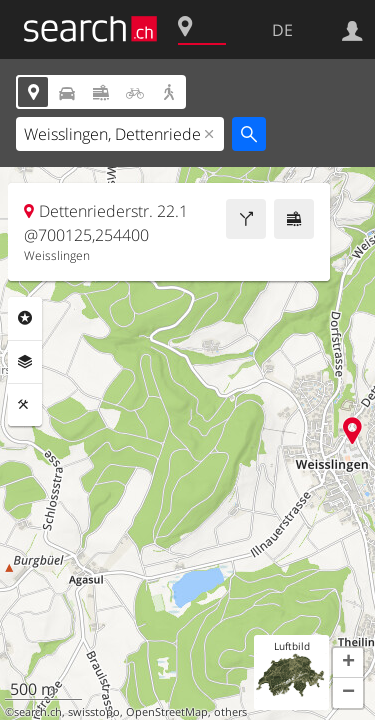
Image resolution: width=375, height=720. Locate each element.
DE (282, 30)
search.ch (38, 712)
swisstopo (94, 712)
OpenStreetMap (167, 712)
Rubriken (25, 318)
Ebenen (25, 362)
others (230, 712)
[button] (348, 663)
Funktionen (25, 405)
